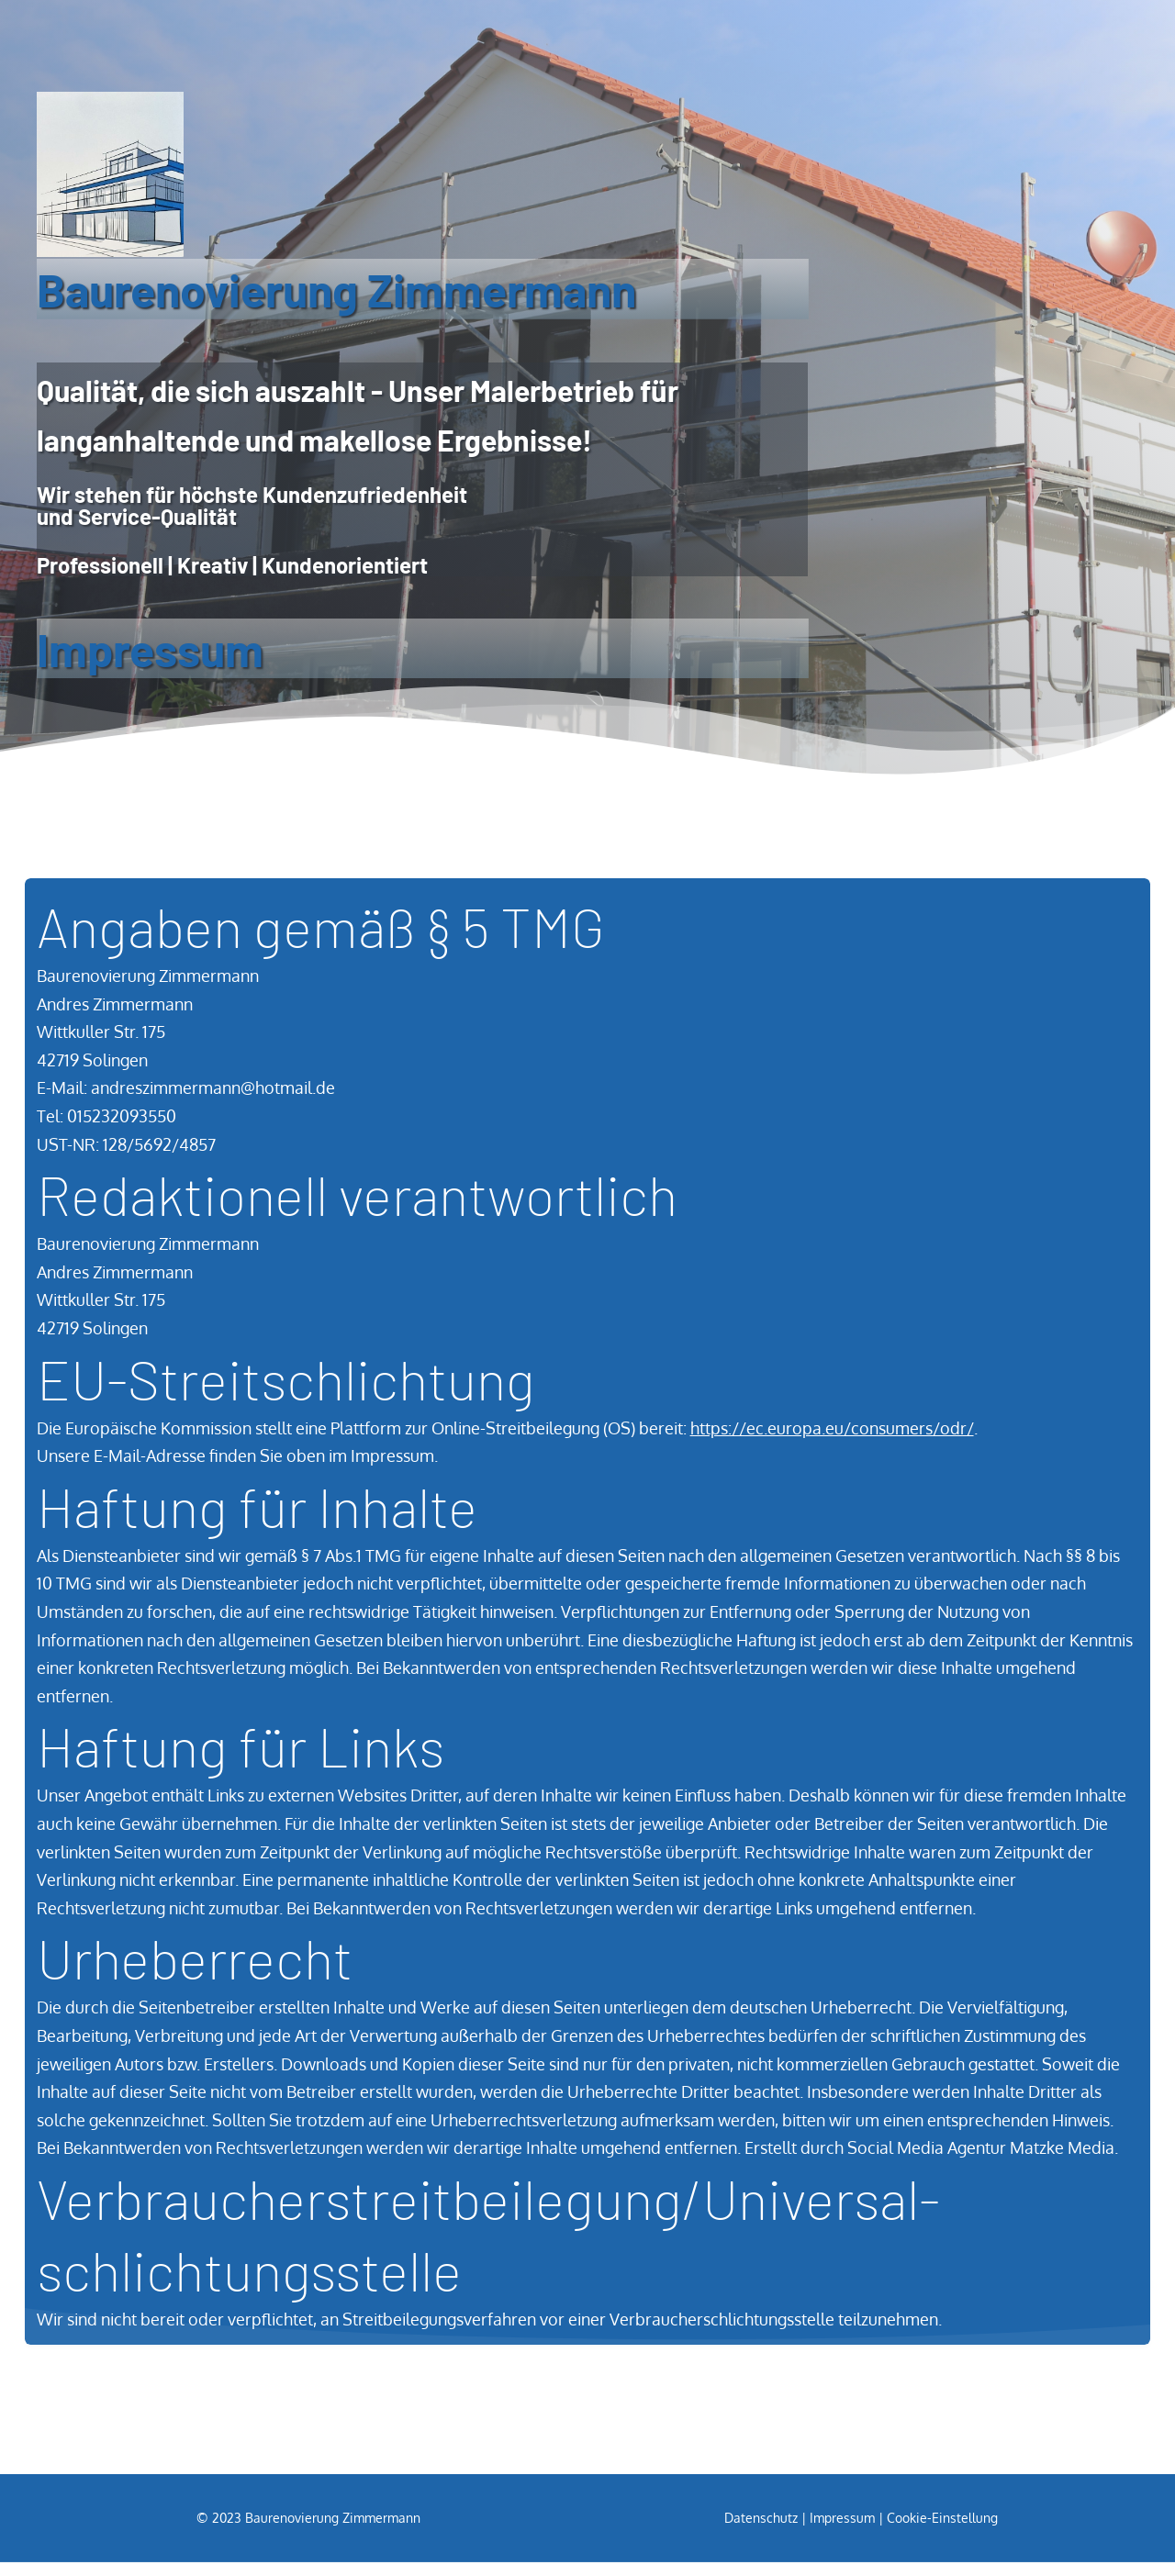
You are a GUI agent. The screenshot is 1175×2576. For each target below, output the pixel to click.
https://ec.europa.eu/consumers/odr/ (832, 1441)
